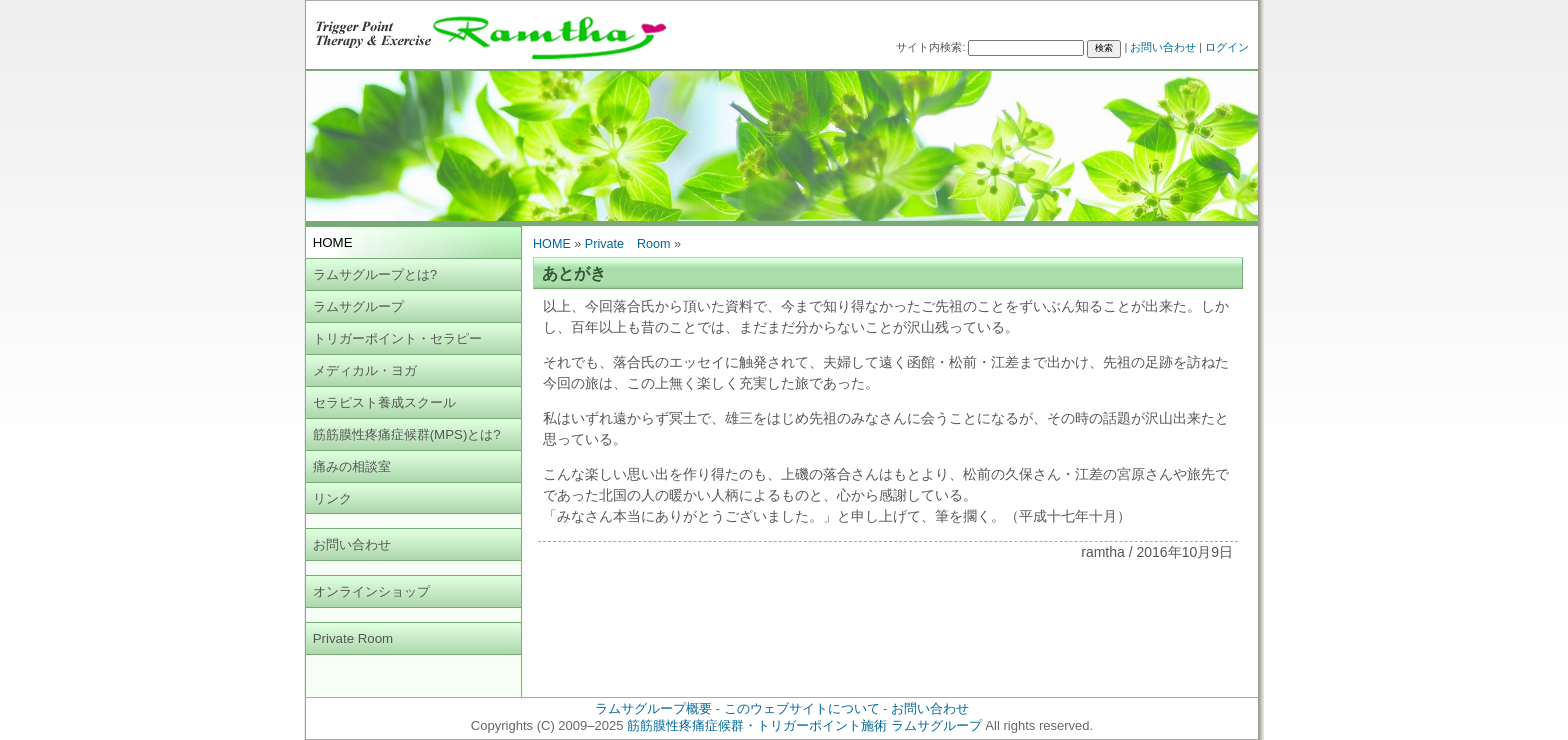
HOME (552, 244)
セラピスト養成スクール (384, 402)
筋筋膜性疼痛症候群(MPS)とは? (407, 434)
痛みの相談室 (352, 466)
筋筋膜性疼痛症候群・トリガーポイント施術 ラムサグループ (804, 725)
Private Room (353, 638)
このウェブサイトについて (802, 708)
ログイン (1227, 47)
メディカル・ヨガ (365, 370)
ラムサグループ (358, 306)
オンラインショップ (371, 591)
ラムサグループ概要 (653, 708)
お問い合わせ (1163, 47)
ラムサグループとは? (375, 274)
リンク (332, 498)
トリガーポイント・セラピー (397, 338)
